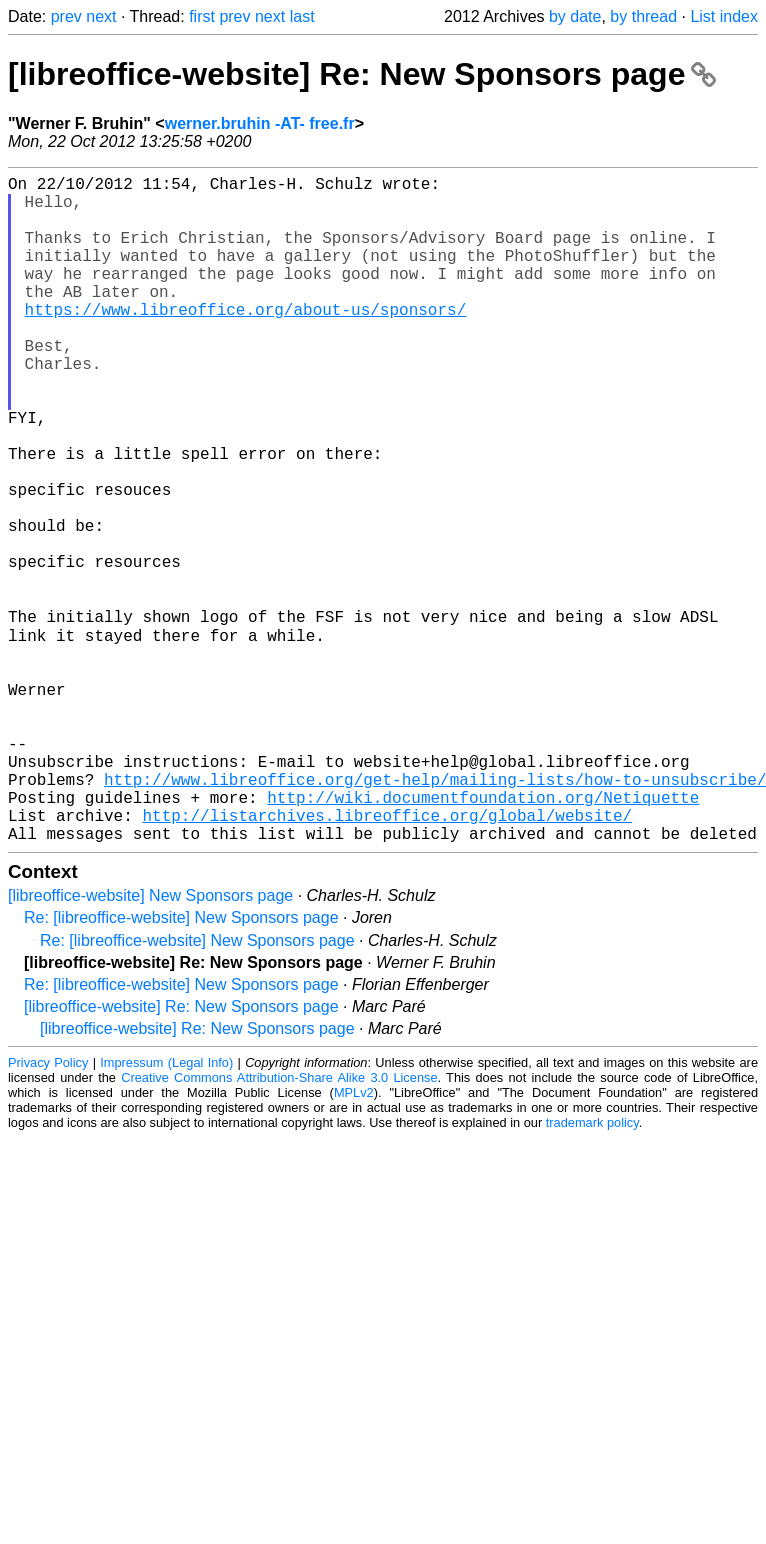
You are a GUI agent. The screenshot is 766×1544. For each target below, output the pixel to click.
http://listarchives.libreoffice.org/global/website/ (387, 957)
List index (724, 16)
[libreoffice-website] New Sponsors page (150, 1041)
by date (575, 16)
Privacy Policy (48, 1208)
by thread (643, 16)
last (302, 16)
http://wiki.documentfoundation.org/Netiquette (483, 935)
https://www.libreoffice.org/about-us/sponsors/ (246, 341)
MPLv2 (354, 1238)
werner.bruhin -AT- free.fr (260, 123)
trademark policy (592, 1268)
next (101, 16)
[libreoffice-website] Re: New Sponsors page (362, 74)
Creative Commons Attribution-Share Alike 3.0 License (279, 1223)
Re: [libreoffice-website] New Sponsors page (181, 1063)
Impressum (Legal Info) (166, 1208)
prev (66, 16)
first (202, 16)
